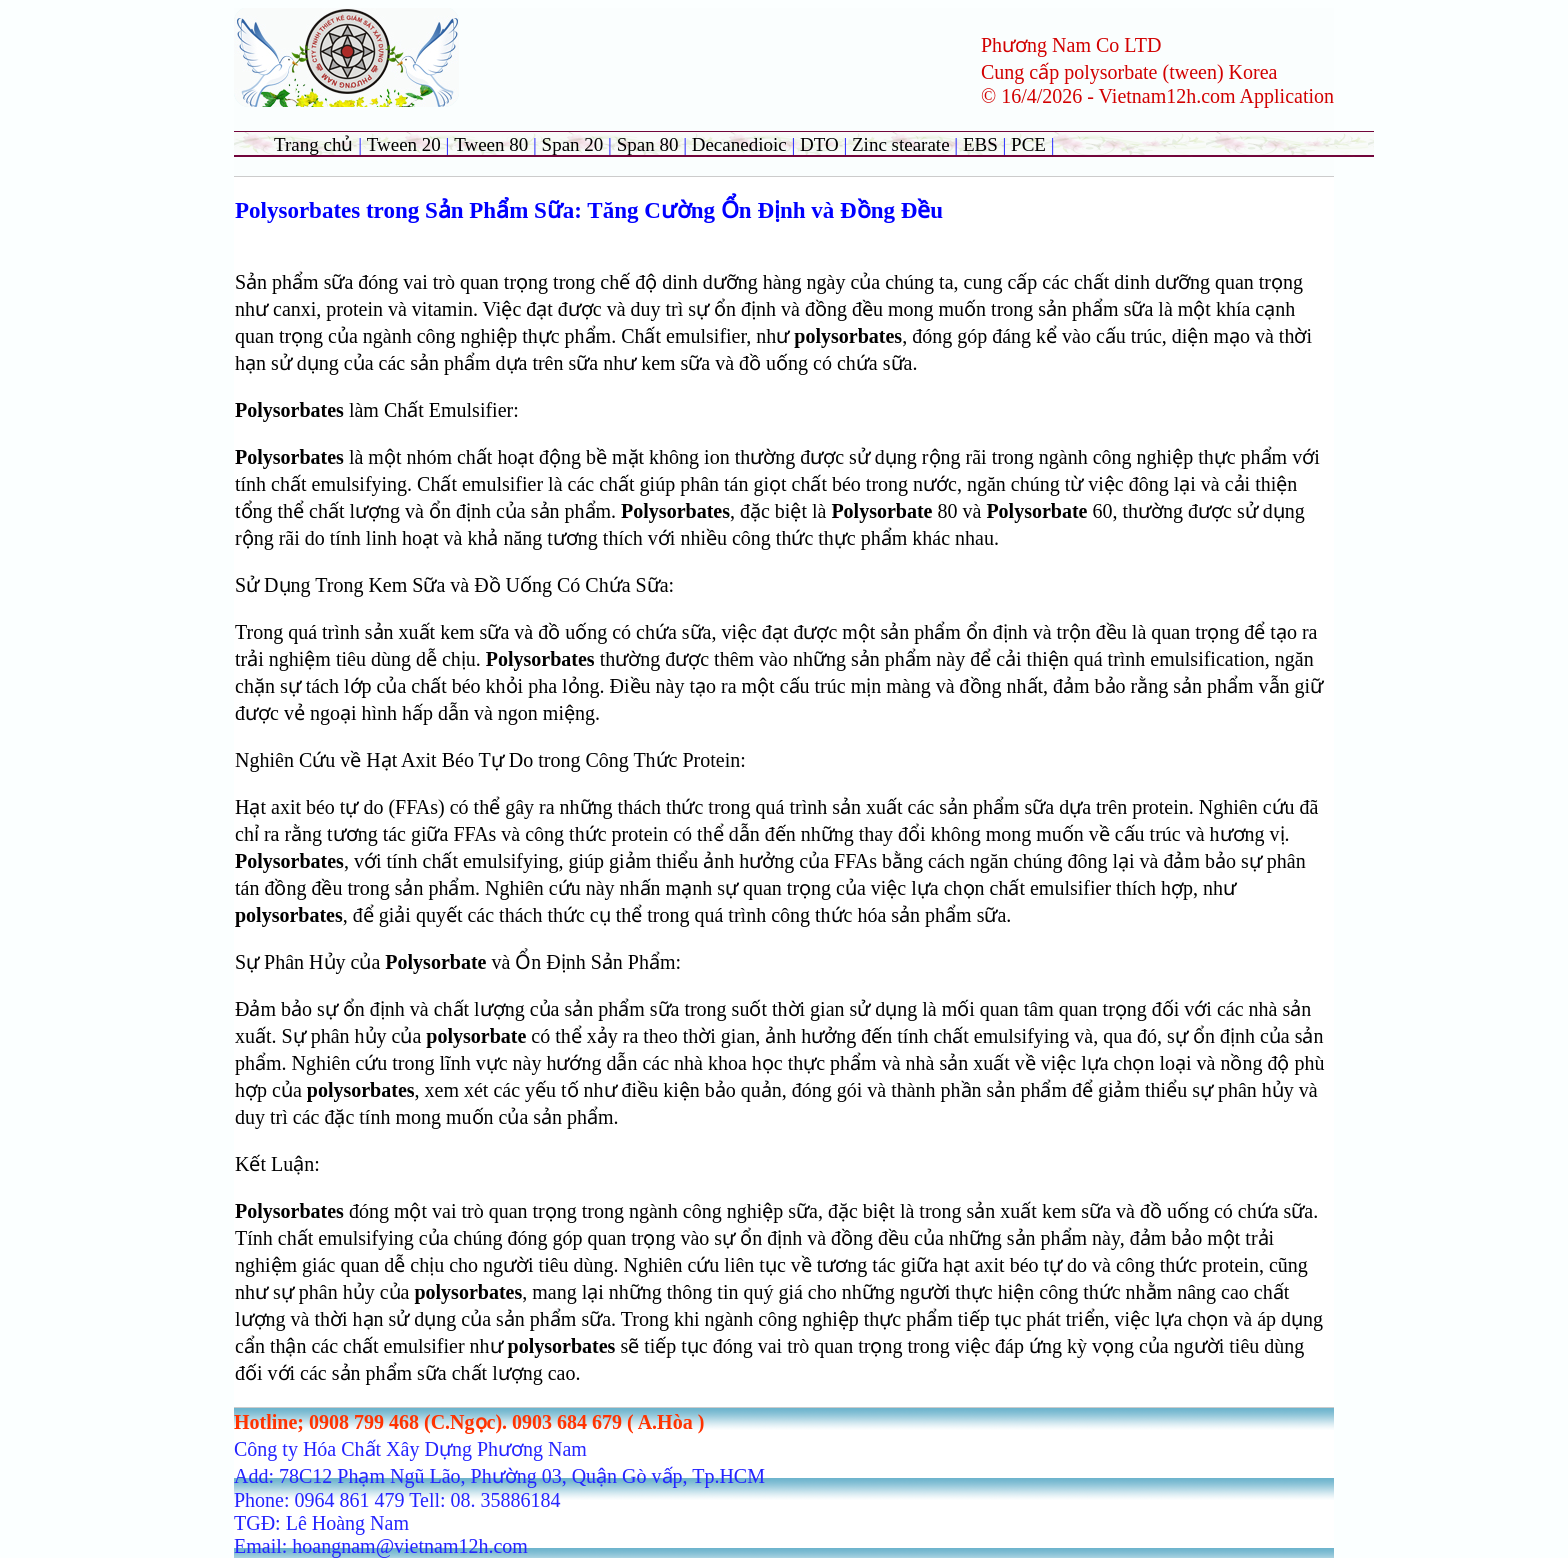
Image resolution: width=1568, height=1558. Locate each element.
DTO (819, 144)
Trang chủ (313, 144)
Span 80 (648, 144)
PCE (1028, 144)
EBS (980, 144)
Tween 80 (491, 144)
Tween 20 (404, 144)
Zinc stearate (903, 144)
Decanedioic (739, 144)
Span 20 (573, 144)
